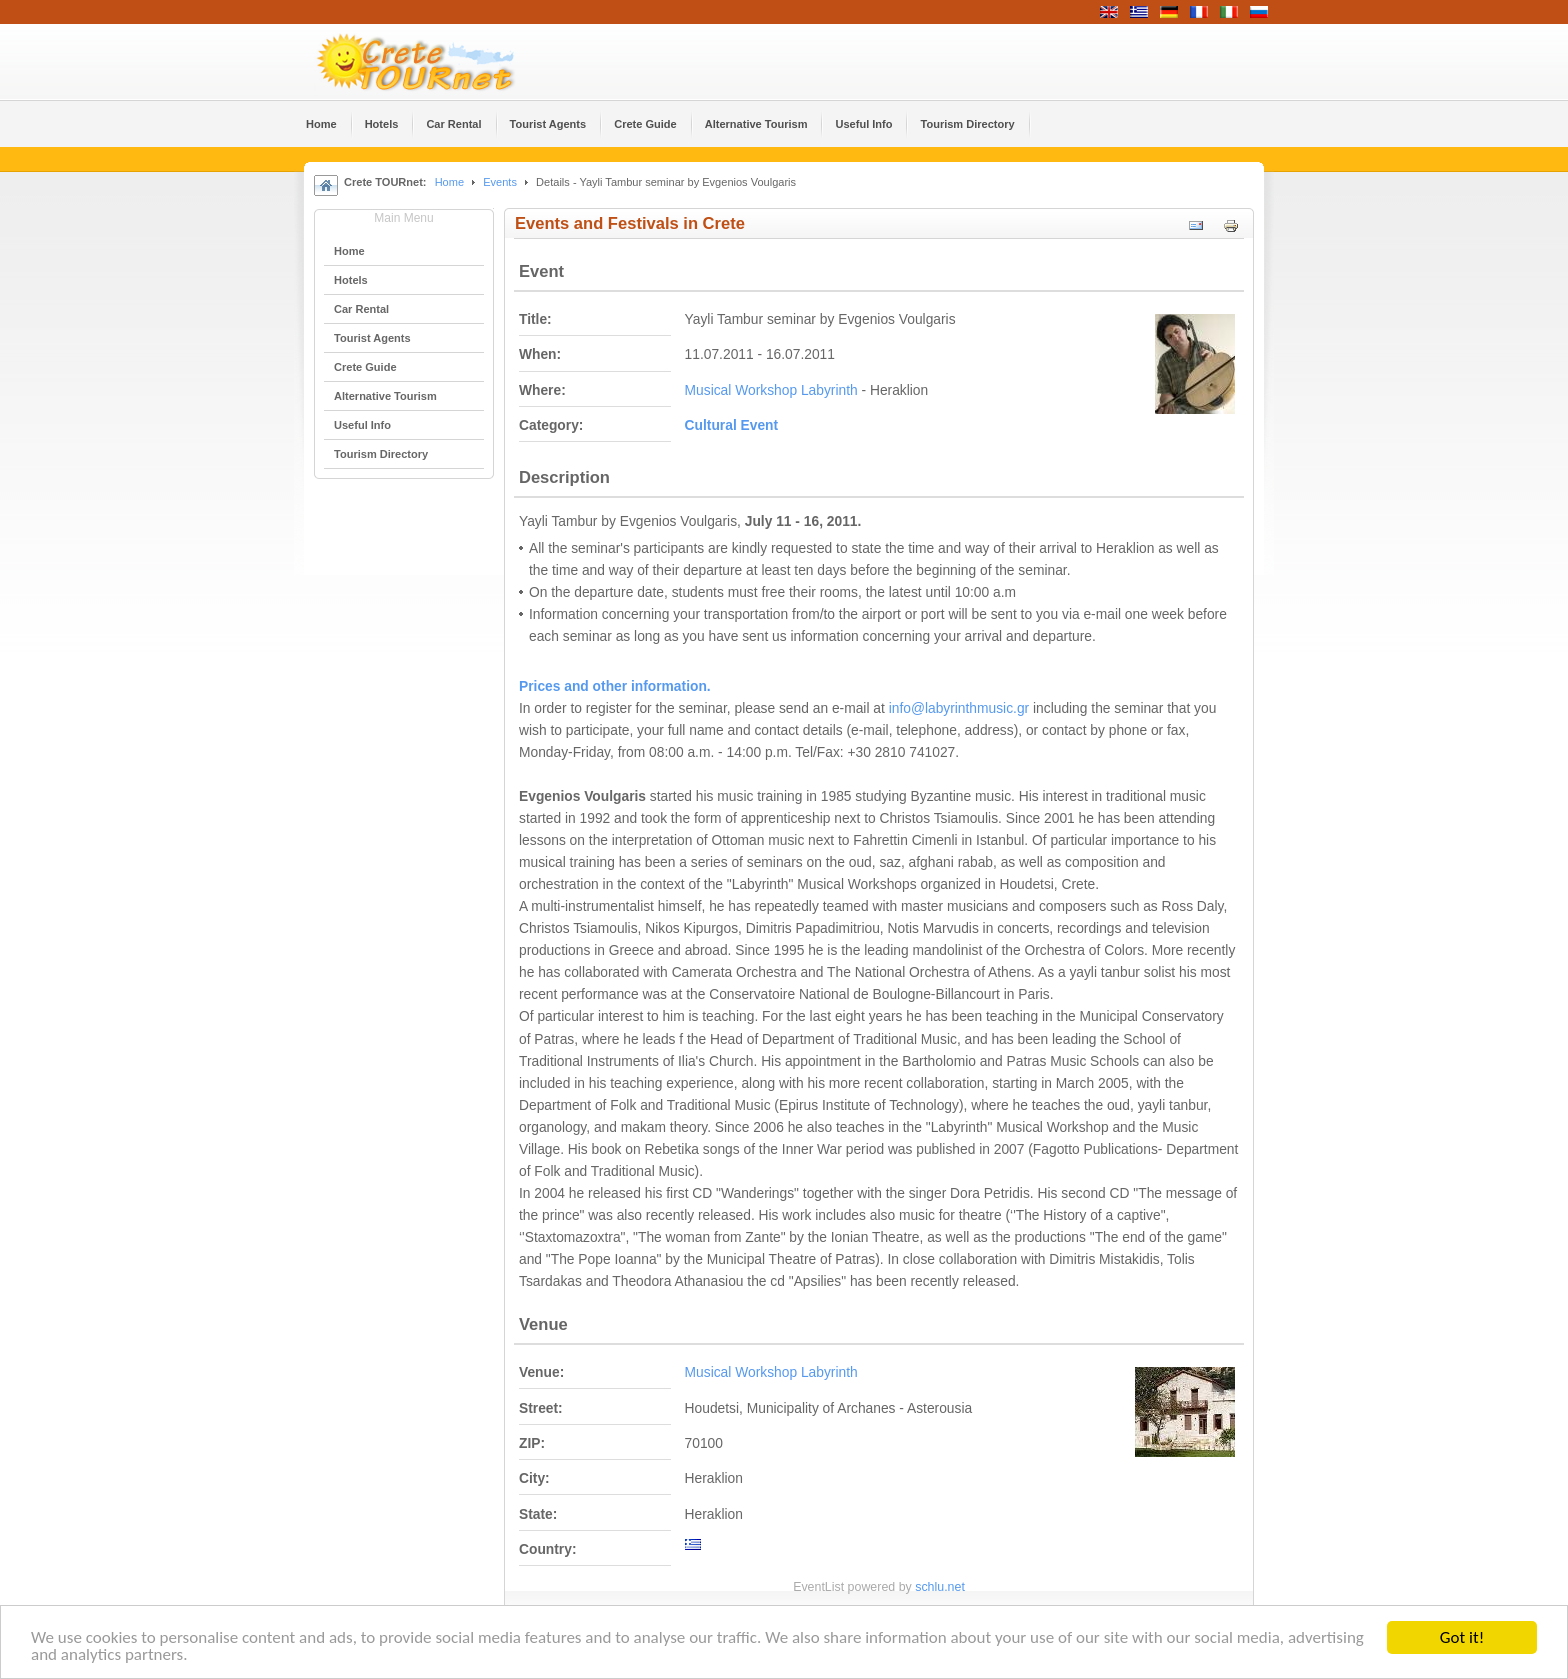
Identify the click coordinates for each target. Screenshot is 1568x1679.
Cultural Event (732, 425)
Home (449, 182)
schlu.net (940, 1587)
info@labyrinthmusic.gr (959, 708)
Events (500, 182)
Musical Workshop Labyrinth (771, 390)
